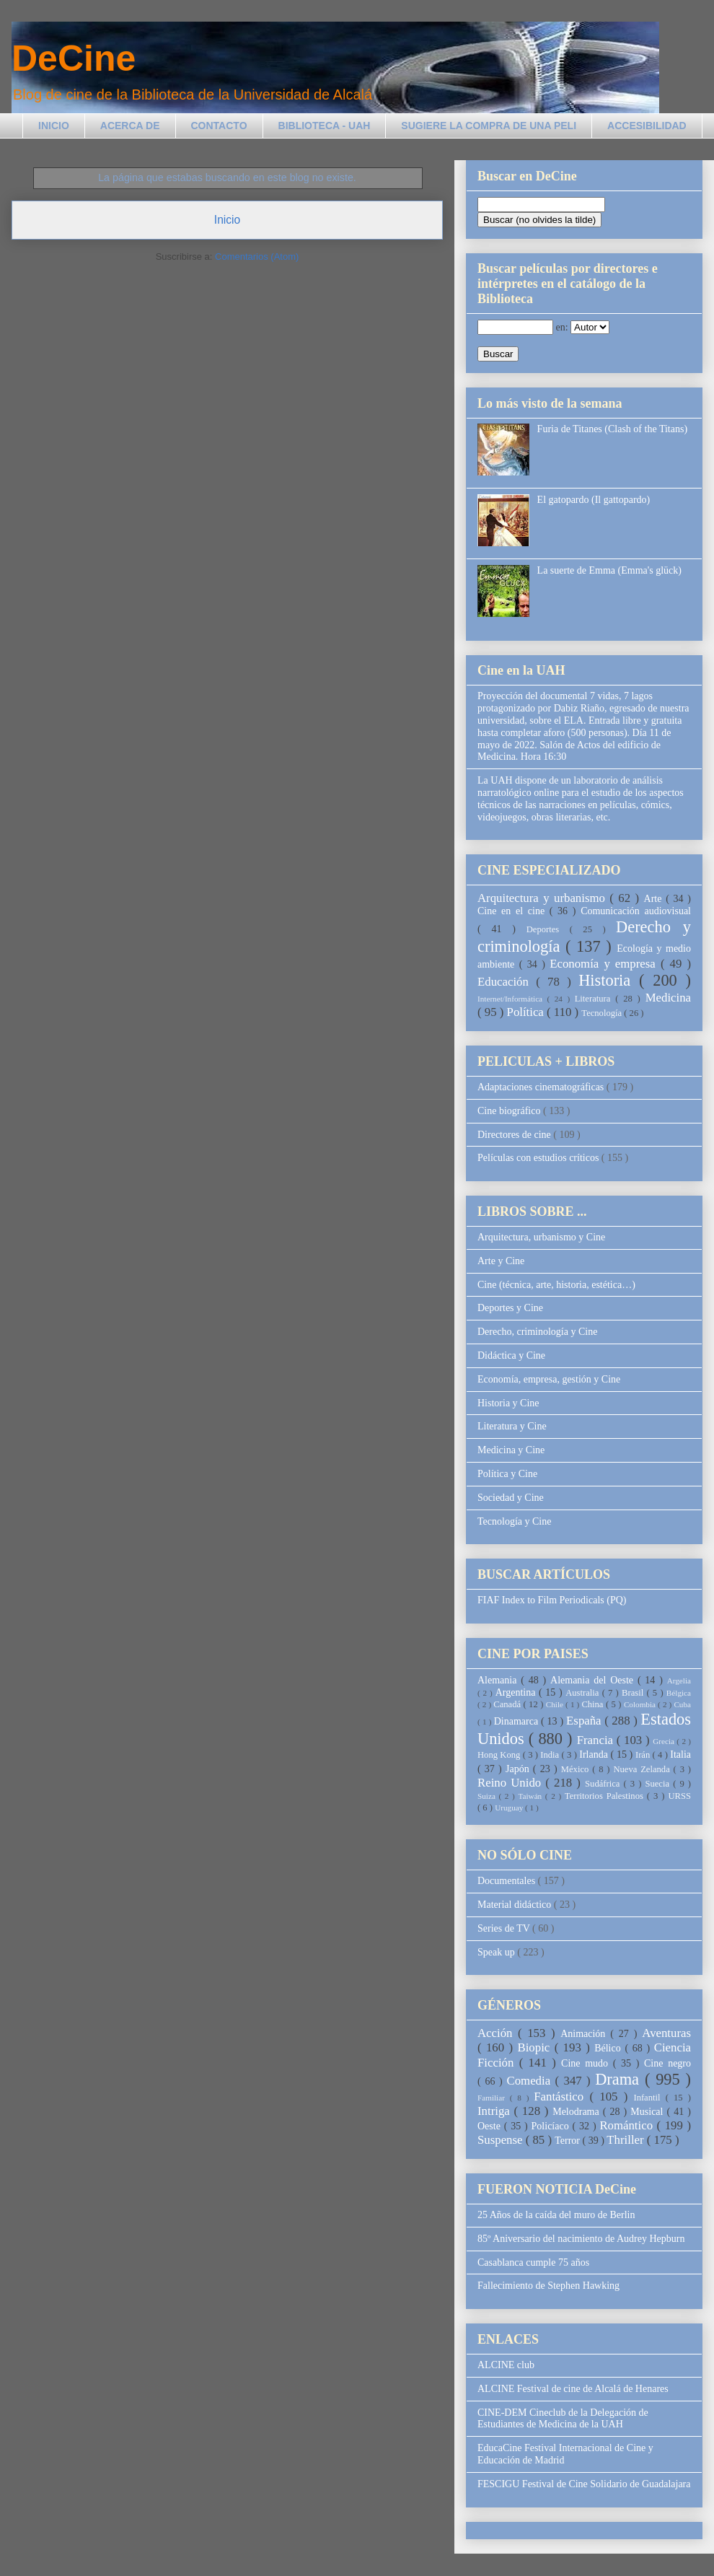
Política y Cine (507, 1473)
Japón (519, 1769)
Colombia (641, 1704)
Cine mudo (587, 2063)
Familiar (493, 2097)
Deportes (548, 929)
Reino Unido (511, 1782)
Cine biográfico (510, 1110)
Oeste (490, 2126)
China (593, 1704)
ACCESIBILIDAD (647, 125)
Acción (497, 2033)
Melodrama (577, 2111)
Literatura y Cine (512, 1426)
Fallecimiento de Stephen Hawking (548, 2285)
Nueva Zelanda (643, 1769)
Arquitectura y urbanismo (543, 898)
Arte (655, 898)
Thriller (626, 2140)
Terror (568, 2140)
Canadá (508, 1704)
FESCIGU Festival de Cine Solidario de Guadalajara (584, 2484)
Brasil (634, 1693)
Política (527, 1012)
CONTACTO (219, 125)
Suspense (501, 2140)
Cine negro (667, 2063)
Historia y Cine (508, 1403)
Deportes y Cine (510, 1307)
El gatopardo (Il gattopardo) (594, 499)
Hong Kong (500, 1755)
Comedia (531, 2080)
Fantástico (561, 2096)
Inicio (227, 220)
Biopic (536, 2047)
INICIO (53, 125)
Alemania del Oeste (594, 1680)
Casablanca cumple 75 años (533, 2262)
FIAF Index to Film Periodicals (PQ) (552, 1600)
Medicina (668, 997)
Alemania (499, 1680)
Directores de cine (515, 1134)
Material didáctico (515, 1904)
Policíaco (552, 2126)
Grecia (664, 1741)
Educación (506, 982)
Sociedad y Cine (510, 1497)
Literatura (595, 999)
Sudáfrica (604, 1784)
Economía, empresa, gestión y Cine (548, 1379)
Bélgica (678, 1692)
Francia (597, 1740)
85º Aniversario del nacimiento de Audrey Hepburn (580, 2238)
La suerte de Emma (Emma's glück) (609, 570)
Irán (644, 1755)
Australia (583, 1693)
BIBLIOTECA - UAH (324, 125)
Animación (585, 2033)
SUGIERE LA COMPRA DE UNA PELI (488, 125)
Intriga (495, 2111)
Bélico (609, 2048)
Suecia (659, 1784)
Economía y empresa (605, 964)
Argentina (517, 1692)
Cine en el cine (513, 911)
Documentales (507, 1880)
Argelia (679, 1680)
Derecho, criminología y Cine (537, 1331)
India (550, 1755)
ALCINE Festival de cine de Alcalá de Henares (573, 2388)
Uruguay (510, 1807)
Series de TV (504, 1928)
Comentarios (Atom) (257, 256)
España (585, 1720)
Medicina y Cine (511, 1450)
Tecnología (602, 1013)
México (576, 1769)
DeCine (74, 58)
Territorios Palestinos (606, 1796)
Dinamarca (517, 1721)
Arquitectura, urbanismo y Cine (541, 1237)
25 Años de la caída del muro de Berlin (556, 2214)
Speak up (497, 1952)
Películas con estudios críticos (539, 1157)
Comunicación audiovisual (636, 911)
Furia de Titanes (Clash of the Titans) (612, 429)
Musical (648, 2111)
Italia (680, 1754)
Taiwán (531, 1796)
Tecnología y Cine (514, 1521)
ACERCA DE (130, 125)
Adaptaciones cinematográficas (542, 1087)
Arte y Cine (500, 1261)
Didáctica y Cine (511, 1355)
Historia (608, 980)
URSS (680, 1796)
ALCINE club (505, 2365)
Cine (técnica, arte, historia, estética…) (556, 1284)
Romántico (627, 2125)
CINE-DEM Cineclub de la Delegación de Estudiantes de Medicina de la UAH (562, 2418)
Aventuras (666, 2033)
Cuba (682, 1704)
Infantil (649, 2098)
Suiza (488, 1796)
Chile (555, 1704)
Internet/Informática (512, 998)
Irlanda (594, 1754)
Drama (620, 2079)
